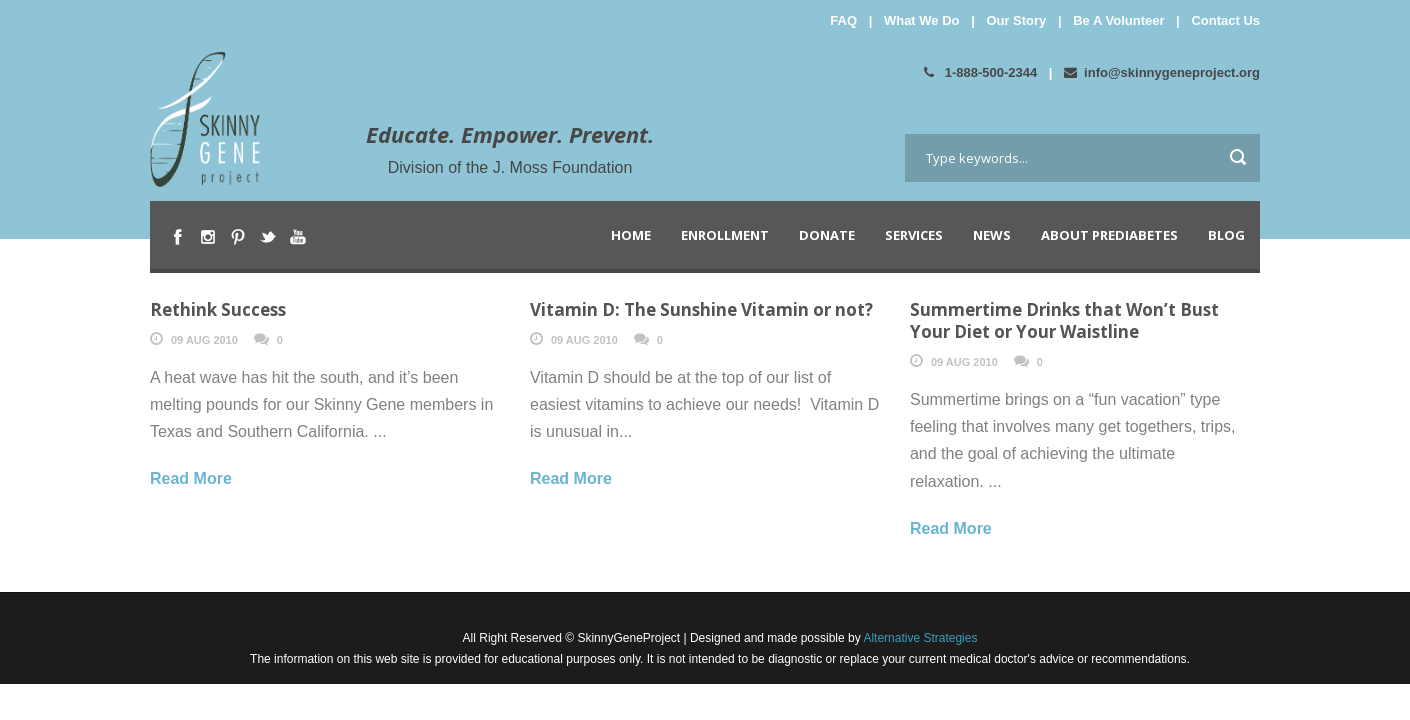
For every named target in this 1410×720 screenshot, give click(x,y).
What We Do (922, 20)
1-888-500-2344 (980, 72)
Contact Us (1225, 20)
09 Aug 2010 (204, 340)
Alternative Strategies (919, 638)
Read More (191, 478)
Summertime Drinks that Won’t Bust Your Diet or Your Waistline (1064, 320)
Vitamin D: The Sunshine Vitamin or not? (701, 309)
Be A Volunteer (1118, 20)
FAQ (843, 20)
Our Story (1016, 20)
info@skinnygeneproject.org (1162, 72)
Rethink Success (218, 309)
